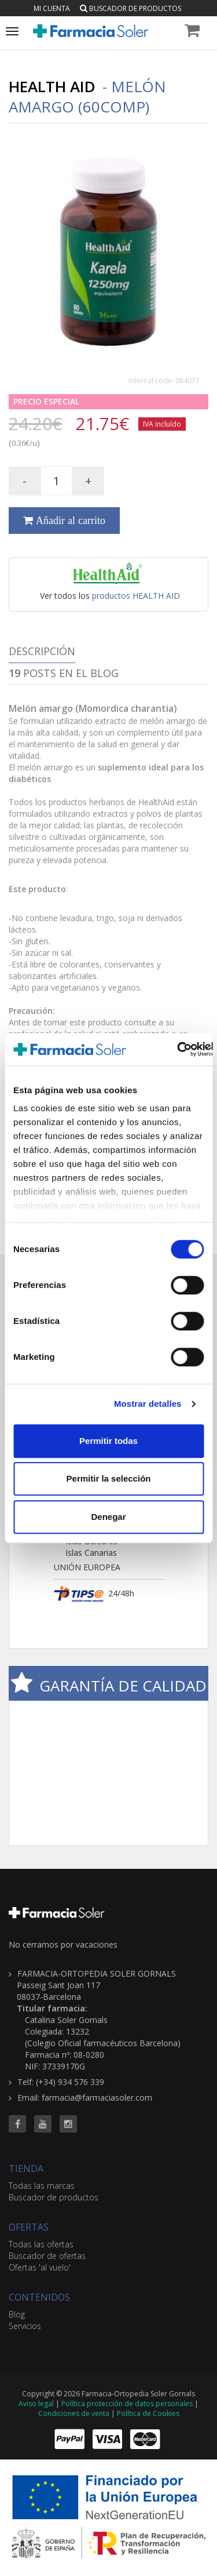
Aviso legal (36, 2403)
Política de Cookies (148, 2413)
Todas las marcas (42, 2185)
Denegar (108, 1517)
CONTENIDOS (39, 2297)
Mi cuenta (52, 8)
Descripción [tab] (42, 651)
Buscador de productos (130, 8)
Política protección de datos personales (127, 2403)
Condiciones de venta (73, 2413)
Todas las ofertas (41, 2244)
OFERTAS (29, 2227)
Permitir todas (108, 1441)
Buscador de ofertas (47, 2255)
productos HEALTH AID (136, 595)
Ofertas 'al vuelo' (40, 2267)
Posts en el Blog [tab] (64, 673)
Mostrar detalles (148, 1404)
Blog (17, 2314)
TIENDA (26, 2168)
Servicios (25, 2325)
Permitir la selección (109, 1478)
